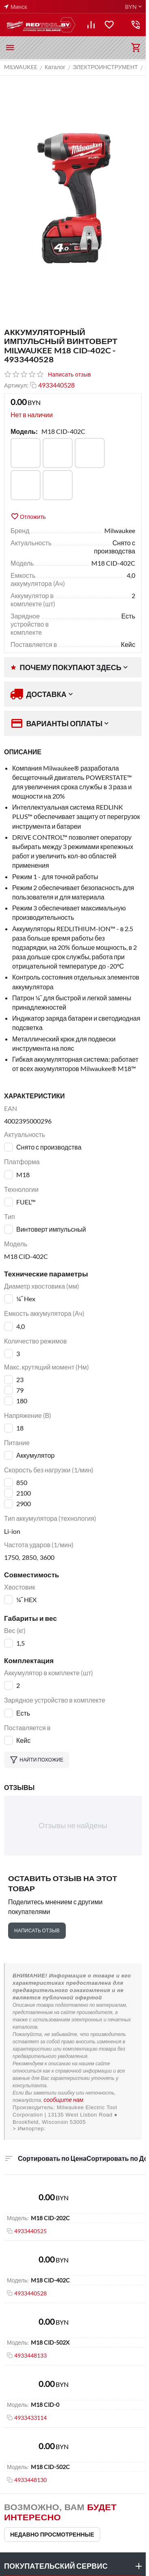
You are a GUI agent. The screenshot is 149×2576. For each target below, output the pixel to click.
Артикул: (16, 385)
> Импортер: (29, 2128)
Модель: (24, 431)
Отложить (28, 516)
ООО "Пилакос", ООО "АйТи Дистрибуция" (73, 2128)
